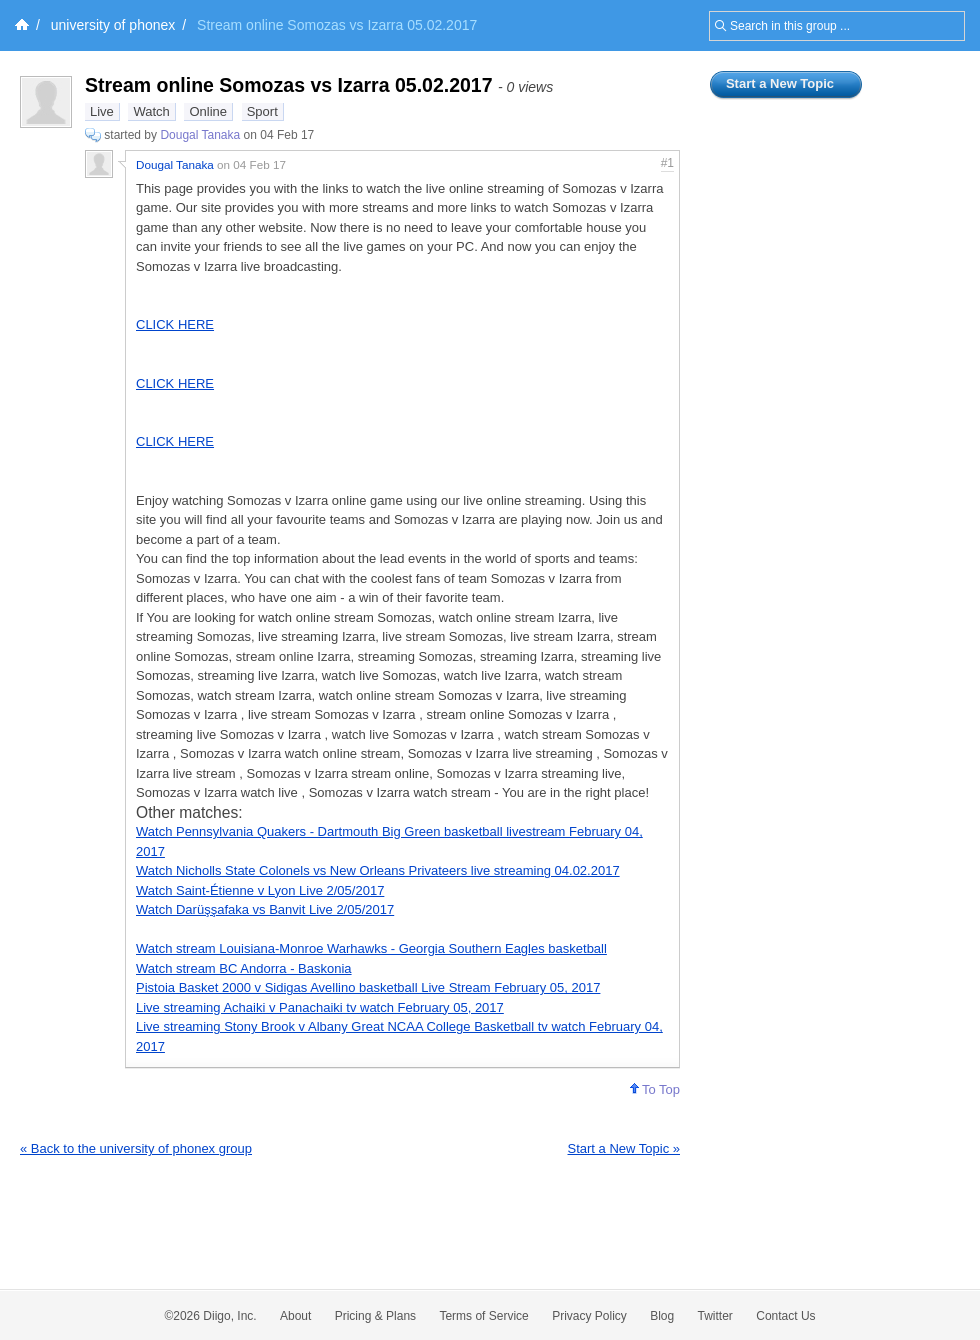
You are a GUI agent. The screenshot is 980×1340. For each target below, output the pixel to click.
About (295, 1316)
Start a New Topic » (624, 1148)
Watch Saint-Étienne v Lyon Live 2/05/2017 (260, 890)
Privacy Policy (589, 1316)
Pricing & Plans (375, 1316)
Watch (151, 111)
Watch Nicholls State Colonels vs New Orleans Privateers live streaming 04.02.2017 (378, 870)
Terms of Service (483, 1316)
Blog (662, 1316)
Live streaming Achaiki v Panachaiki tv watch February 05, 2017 (320, 1007)
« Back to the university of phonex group (136, 1148)
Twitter (715, 1316)
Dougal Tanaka (200, 135)
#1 (667, 163)
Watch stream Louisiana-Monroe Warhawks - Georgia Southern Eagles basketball (371, 948)
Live (102, 111)
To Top (655, 1089)
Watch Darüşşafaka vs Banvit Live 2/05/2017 (265, 909)
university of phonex (113, 25)
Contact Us (785, 1316)
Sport (262, 111)
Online (208, 111)
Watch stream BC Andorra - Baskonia (244, 968)
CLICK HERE (175, 324)
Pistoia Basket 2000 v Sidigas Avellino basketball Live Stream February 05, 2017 (368, 987)
